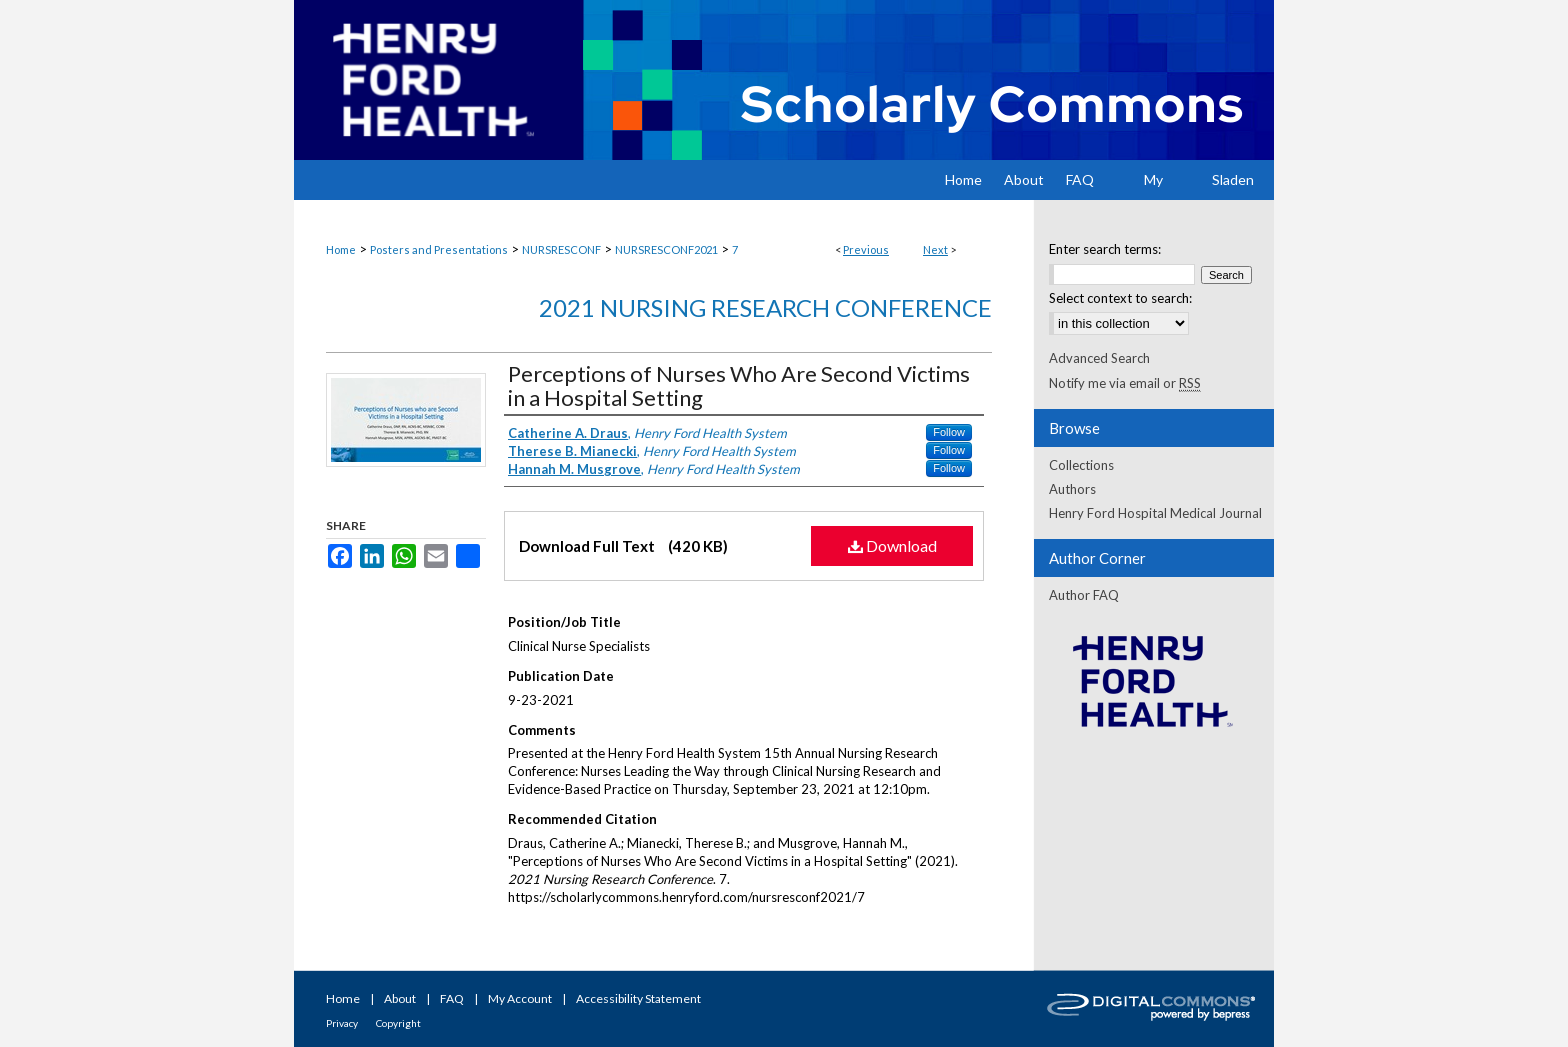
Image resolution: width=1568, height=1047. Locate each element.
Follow (949, 432)
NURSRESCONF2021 (666, 249)
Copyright (398, 1023)
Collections (1081, 465)
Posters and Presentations (439, 249)
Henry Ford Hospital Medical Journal (1155, 513)
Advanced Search (1099, 358)
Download (892, 545)
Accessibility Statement (638, 998)
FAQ (452, 998)
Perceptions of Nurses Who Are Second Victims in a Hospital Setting (739, 385)
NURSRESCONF (561, 249)
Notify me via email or (1125, 383)
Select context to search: (1120, 298)
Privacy (342, 1023)
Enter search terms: (1105, 249)
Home (341, 249)
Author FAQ (1084, 595)
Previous (866, 249)
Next (935, 249)
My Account (520, 998)
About (400, 998)
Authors (1072, 489)
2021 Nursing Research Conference (765, 307)
